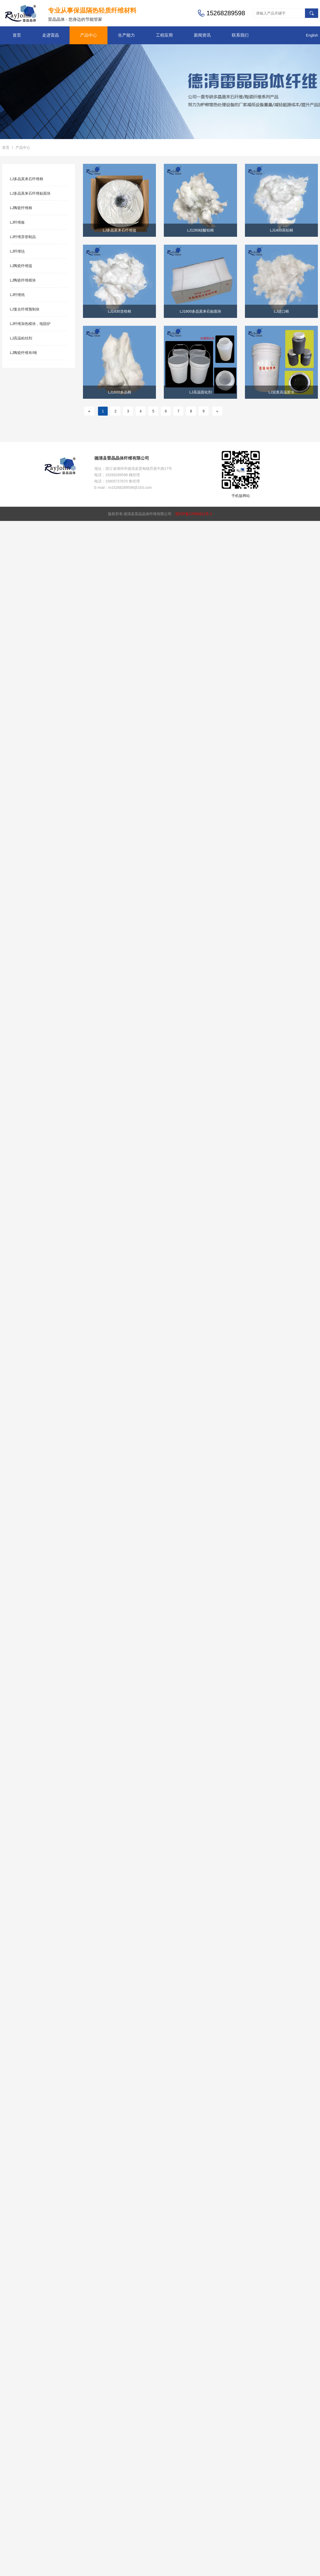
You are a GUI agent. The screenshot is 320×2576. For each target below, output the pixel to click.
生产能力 (126, 35)
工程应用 (164, 35)
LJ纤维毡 (17, 251)
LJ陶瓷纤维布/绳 (23, 353)
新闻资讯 (202, 35)
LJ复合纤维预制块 (25, 309)
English (312, 35)
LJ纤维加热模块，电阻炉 (30, 324)
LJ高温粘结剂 (21, 338)
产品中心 (88, 35)
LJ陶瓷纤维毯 (21, 266)
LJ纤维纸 (17, 295)
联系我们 (240, 35)
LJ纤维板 (17, 222)
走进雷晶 (50, 35)
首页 (17, 35)
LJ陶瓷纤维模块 (23, 280)
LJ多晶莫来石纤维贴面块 (30, 193)
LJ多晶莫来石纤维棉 (26, 179)
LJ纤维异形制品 (23, 237)
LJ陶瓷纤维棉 (21, 208)
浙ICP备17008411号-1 (193, 514)
